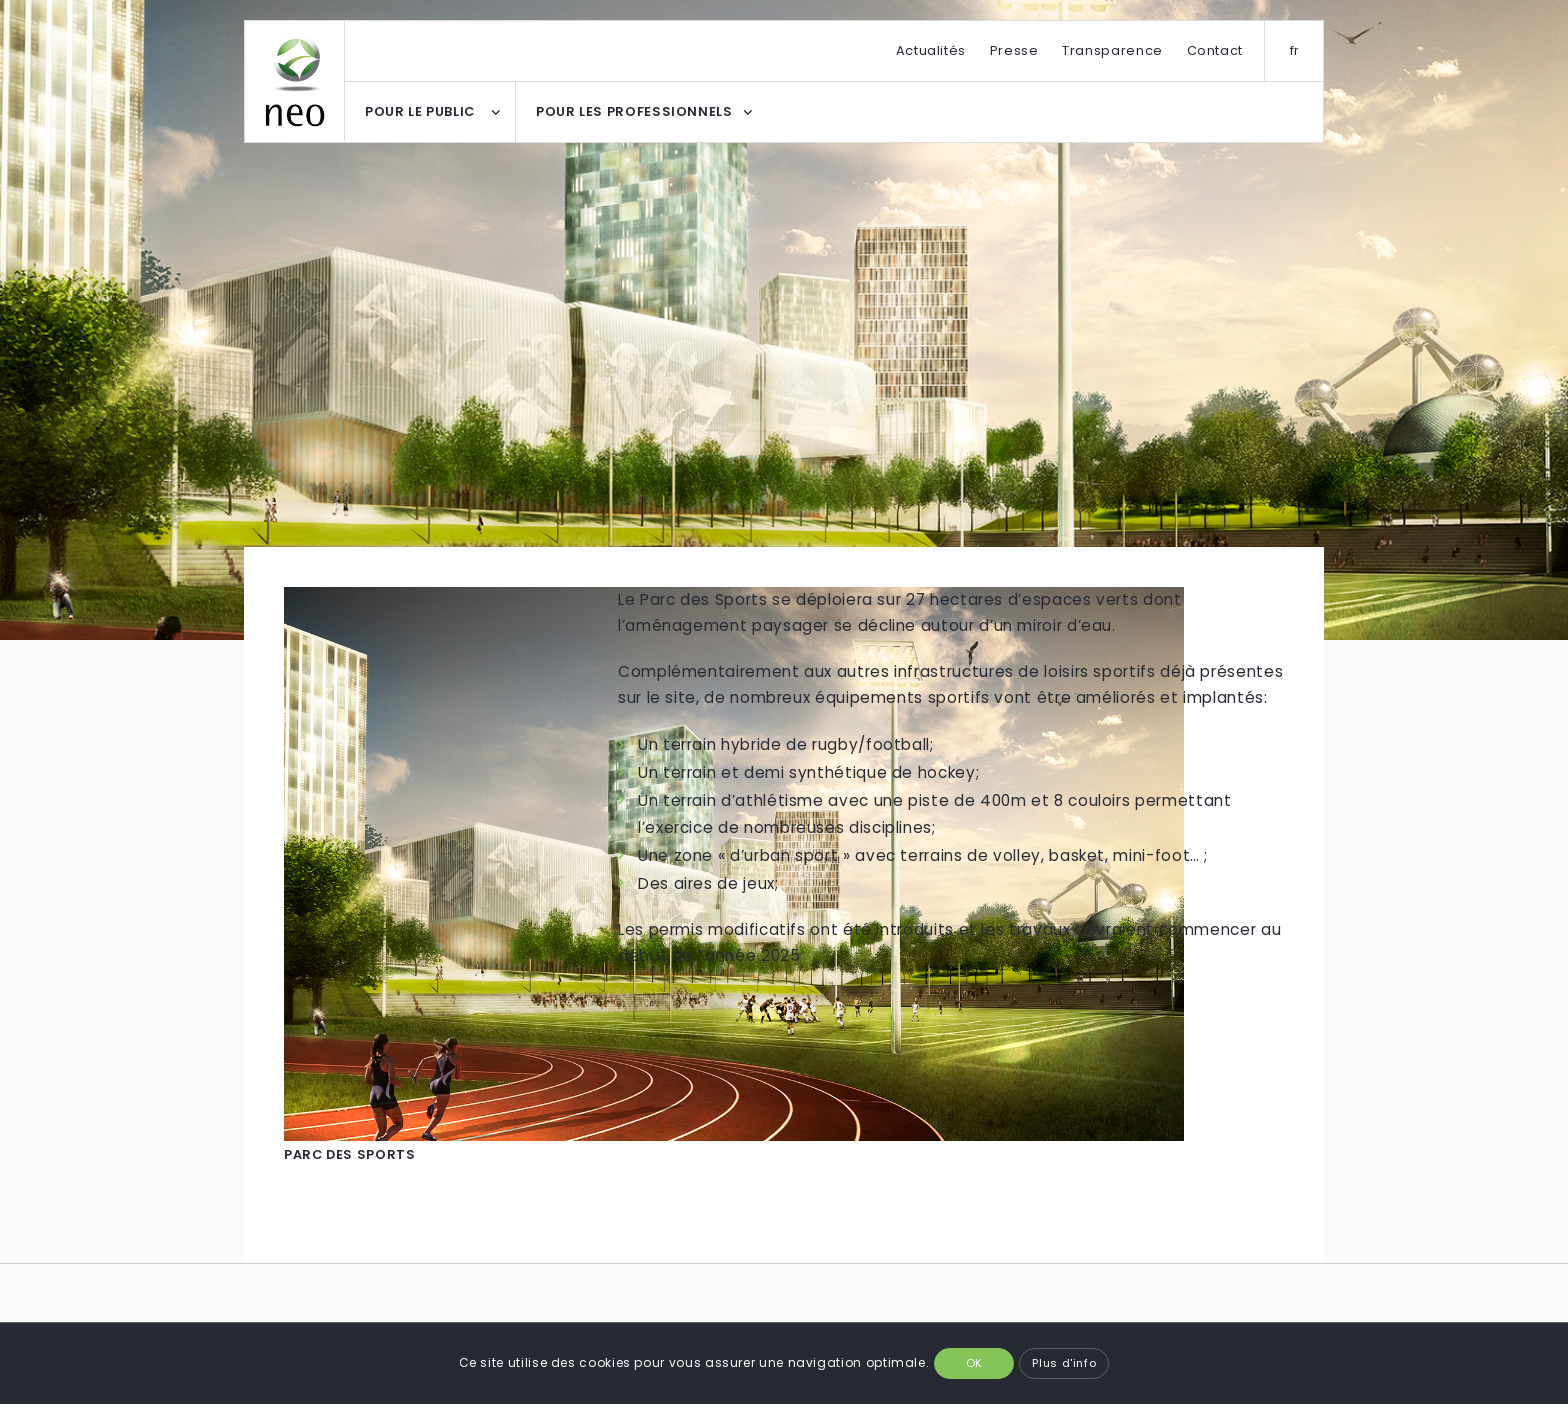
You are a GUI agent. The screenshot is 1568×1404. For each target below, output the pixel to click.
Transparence (1112, 50)
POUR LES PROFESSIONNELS (634, 111)
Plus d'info (1064, 1363)
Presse (1014, 50)
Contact (1215, 50)
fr (1295, 50)
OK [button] (974, 1363)
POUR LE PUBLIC (420, 111)
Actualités (931, 50)
